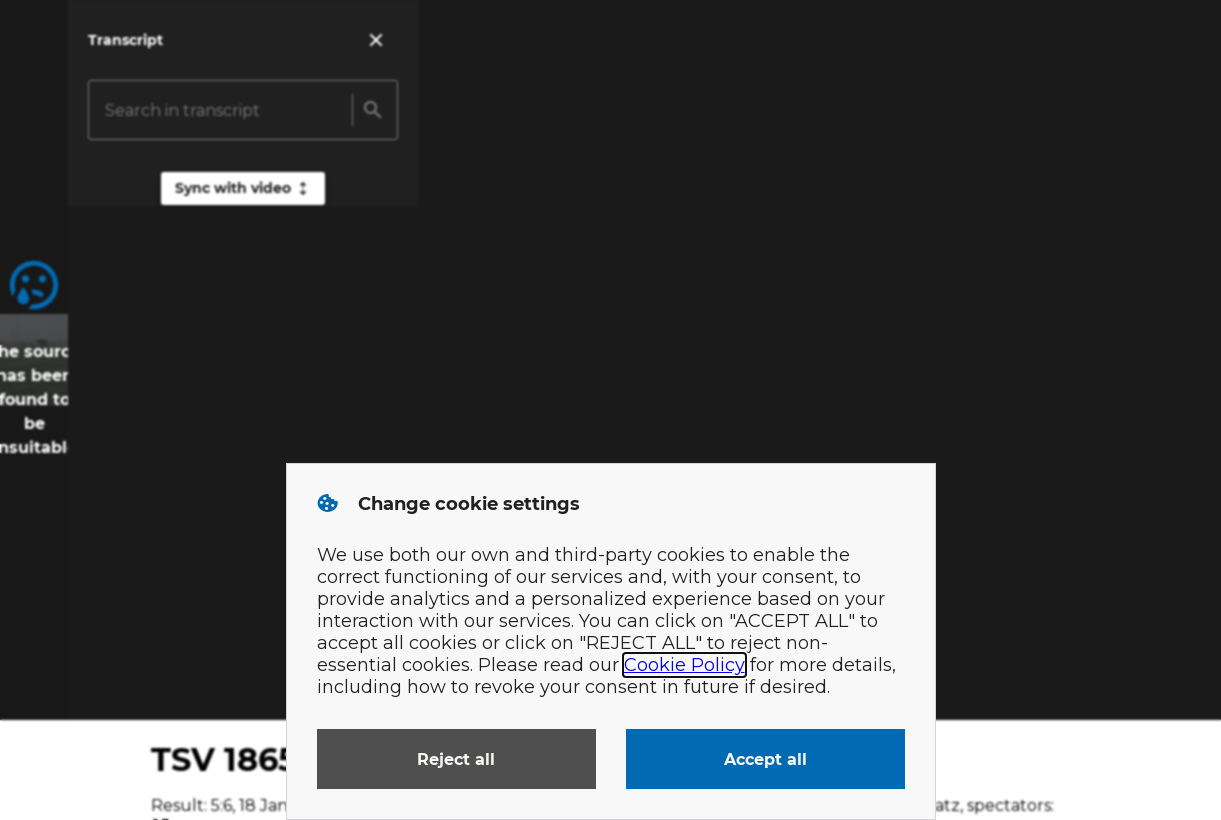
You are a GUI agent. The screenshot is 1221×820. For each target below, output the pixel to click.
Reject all (456, 759)
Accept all (765, 759)
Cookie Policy (684, 665)
